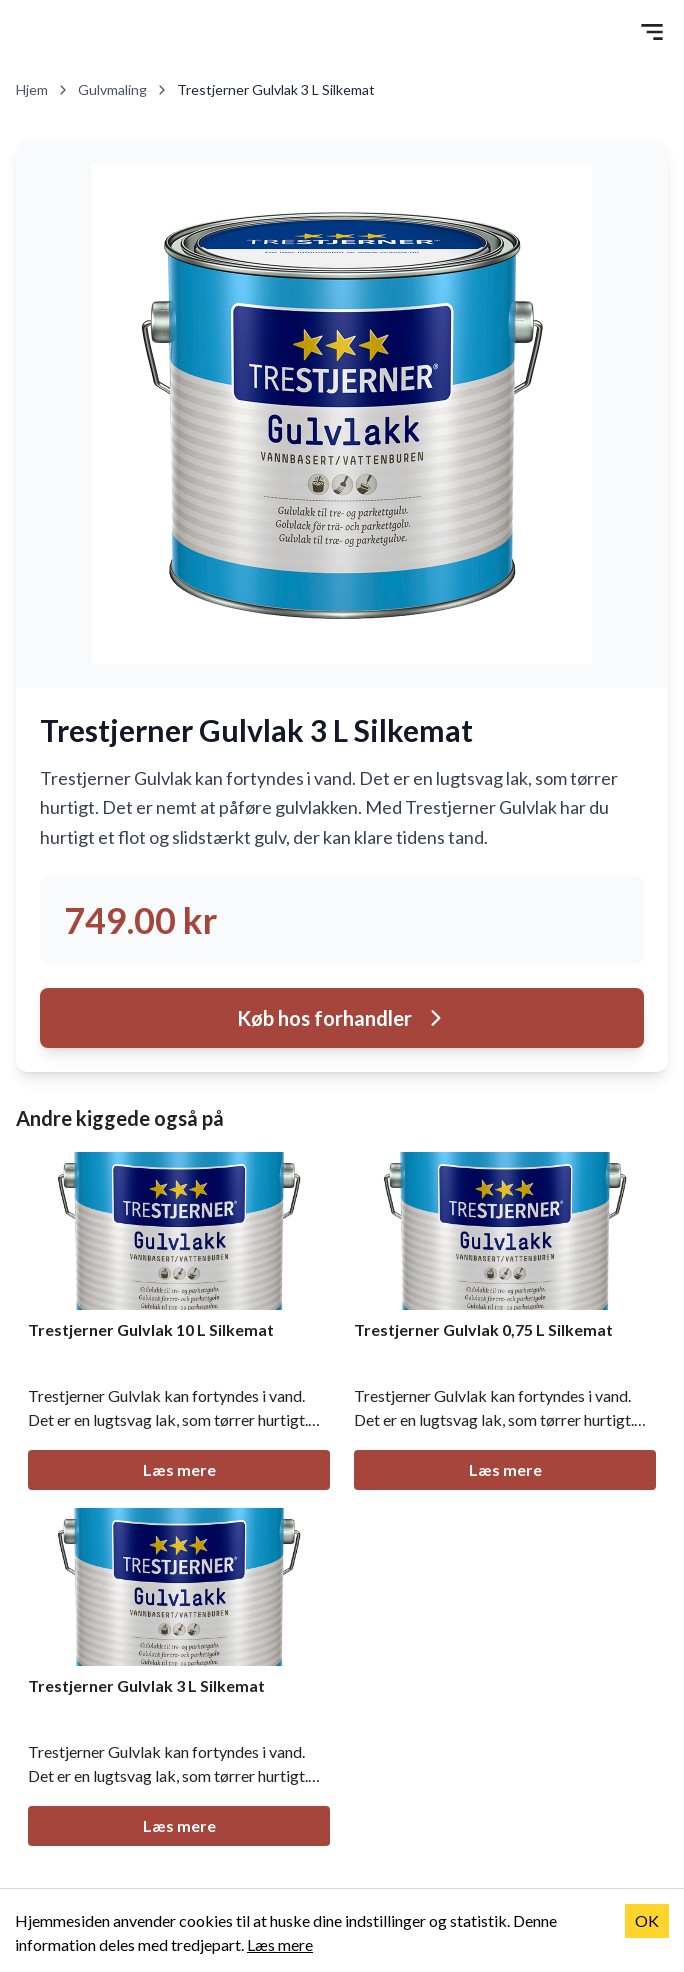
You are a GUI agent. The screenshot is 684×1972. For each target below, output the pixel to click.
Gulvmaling (123, 89)
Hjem (43, 89)
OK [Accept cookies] (647, 1920)
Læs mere (179, 1469)
